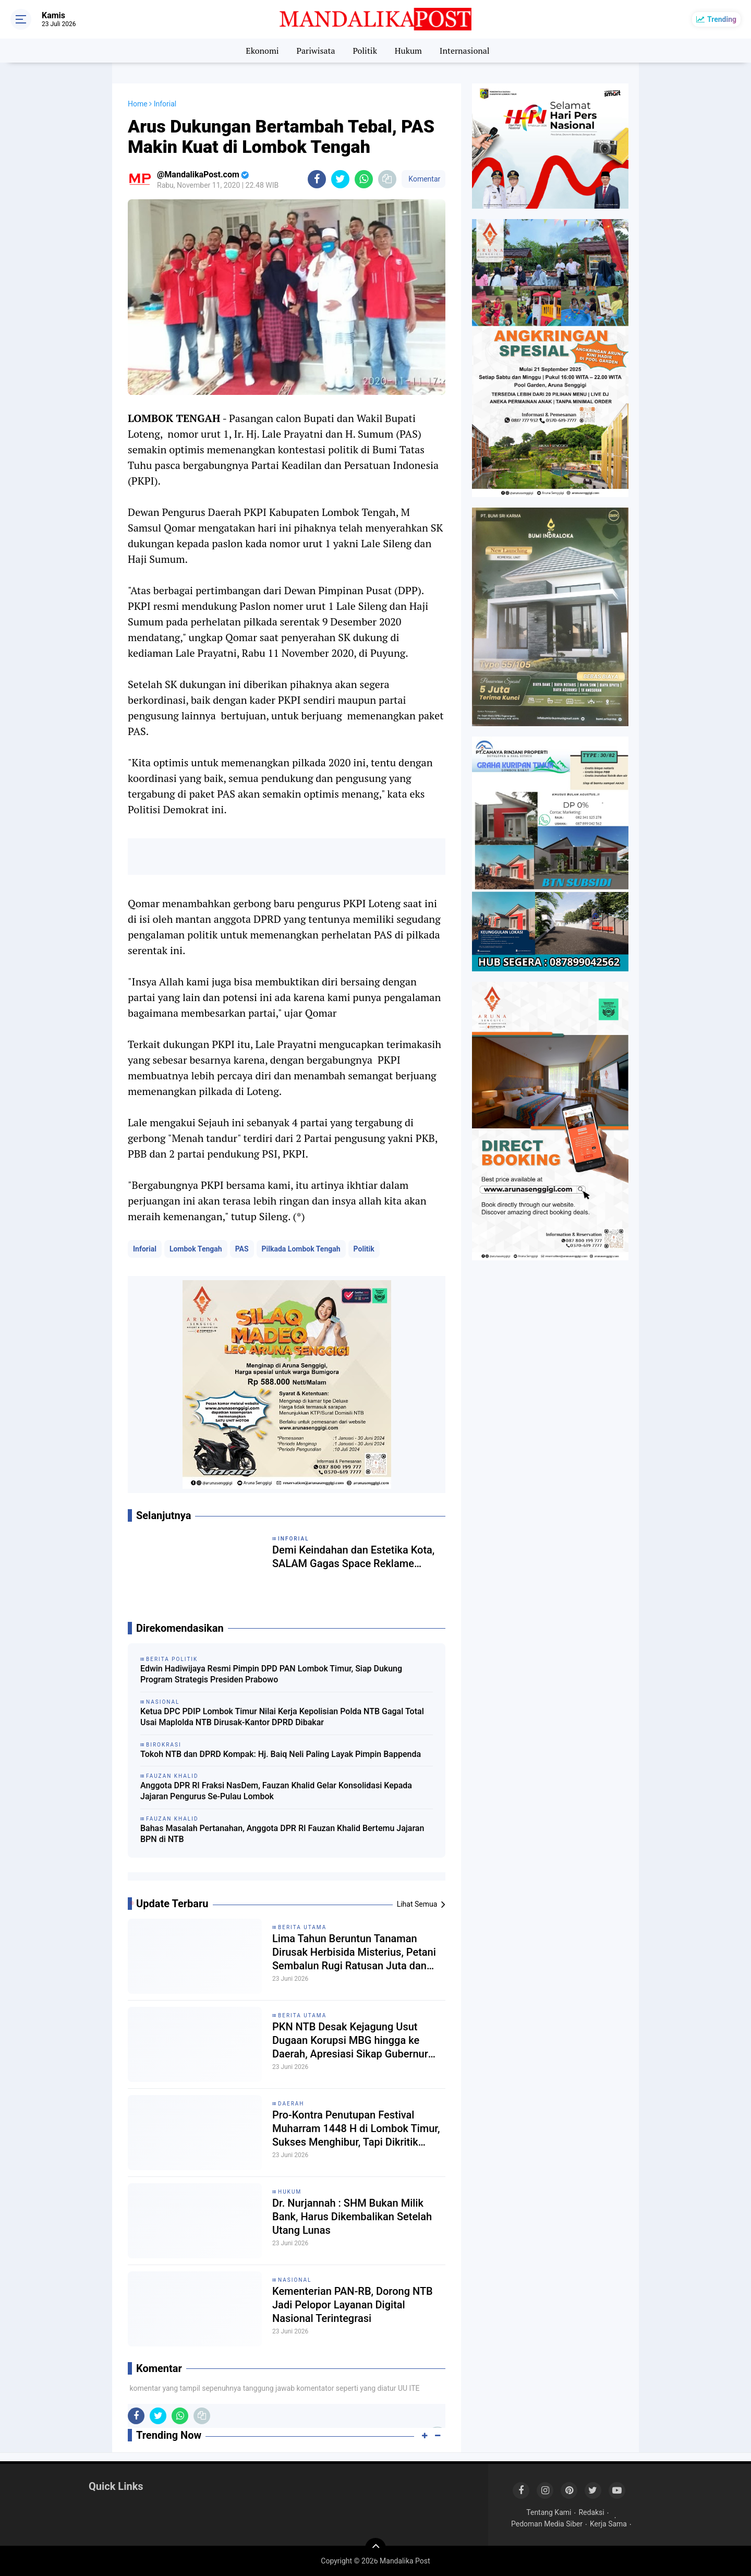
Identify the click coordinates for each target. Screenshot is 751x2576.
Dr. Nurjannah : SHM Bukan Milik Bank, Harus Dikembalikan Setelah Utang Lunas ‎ (352, 2216)
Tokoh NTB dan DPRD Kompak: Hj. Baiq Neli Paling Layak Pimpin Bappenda (280, 1754)
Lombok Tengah (195, 1249)
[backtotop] (375, 2548)
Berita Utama (302, 1927)
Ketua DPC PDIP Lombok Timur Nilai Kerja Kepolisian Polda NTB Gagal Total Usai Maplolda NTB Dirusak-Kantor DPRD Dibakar (282, 1716)
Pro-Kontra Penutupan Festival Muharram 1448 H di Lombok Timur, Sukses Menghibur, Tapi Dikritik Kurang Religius (356, 2129)
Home (138, 104)
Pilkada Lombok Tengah (301, 1249)
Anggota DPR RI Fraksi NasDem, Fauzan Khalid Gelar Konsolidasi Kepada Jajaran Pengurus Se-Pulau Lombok (276, 1790)
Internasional (465, 50)
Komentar (423, 179)
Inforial (144, 1249)
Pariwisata (315, 50)
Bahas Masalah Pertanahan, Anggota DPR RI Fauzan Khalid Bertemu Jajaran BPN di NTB (282, 1833)
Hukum (408, 50)
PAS (242, 1249)
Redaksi (591, 2512)
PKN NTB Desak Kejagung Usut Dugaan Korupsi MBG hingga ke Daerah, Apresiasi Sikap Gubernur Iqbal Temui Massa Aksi (350, 2040)
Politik (365, 50)
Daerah (291, 2103)
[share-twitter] (340, 179)
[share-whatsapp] (364, 179)
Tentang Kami (548, 2512)
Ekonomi (262, 50)
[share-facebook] (317, 179)
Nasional (294, 2280)
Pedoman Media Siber (547, 2524)
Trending (721, 19)
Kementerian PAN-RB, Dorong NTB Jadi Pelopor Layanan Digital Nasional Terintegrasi (352, 2305)
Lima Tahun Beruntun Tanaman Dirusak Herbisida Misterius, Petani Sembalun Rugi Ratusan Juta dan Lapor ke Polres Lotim (354, 1952)
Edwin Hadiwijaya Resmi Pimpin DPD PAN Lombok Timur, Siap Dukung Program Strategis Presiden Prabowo (271, 1674)
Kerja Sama (608, 2524)
